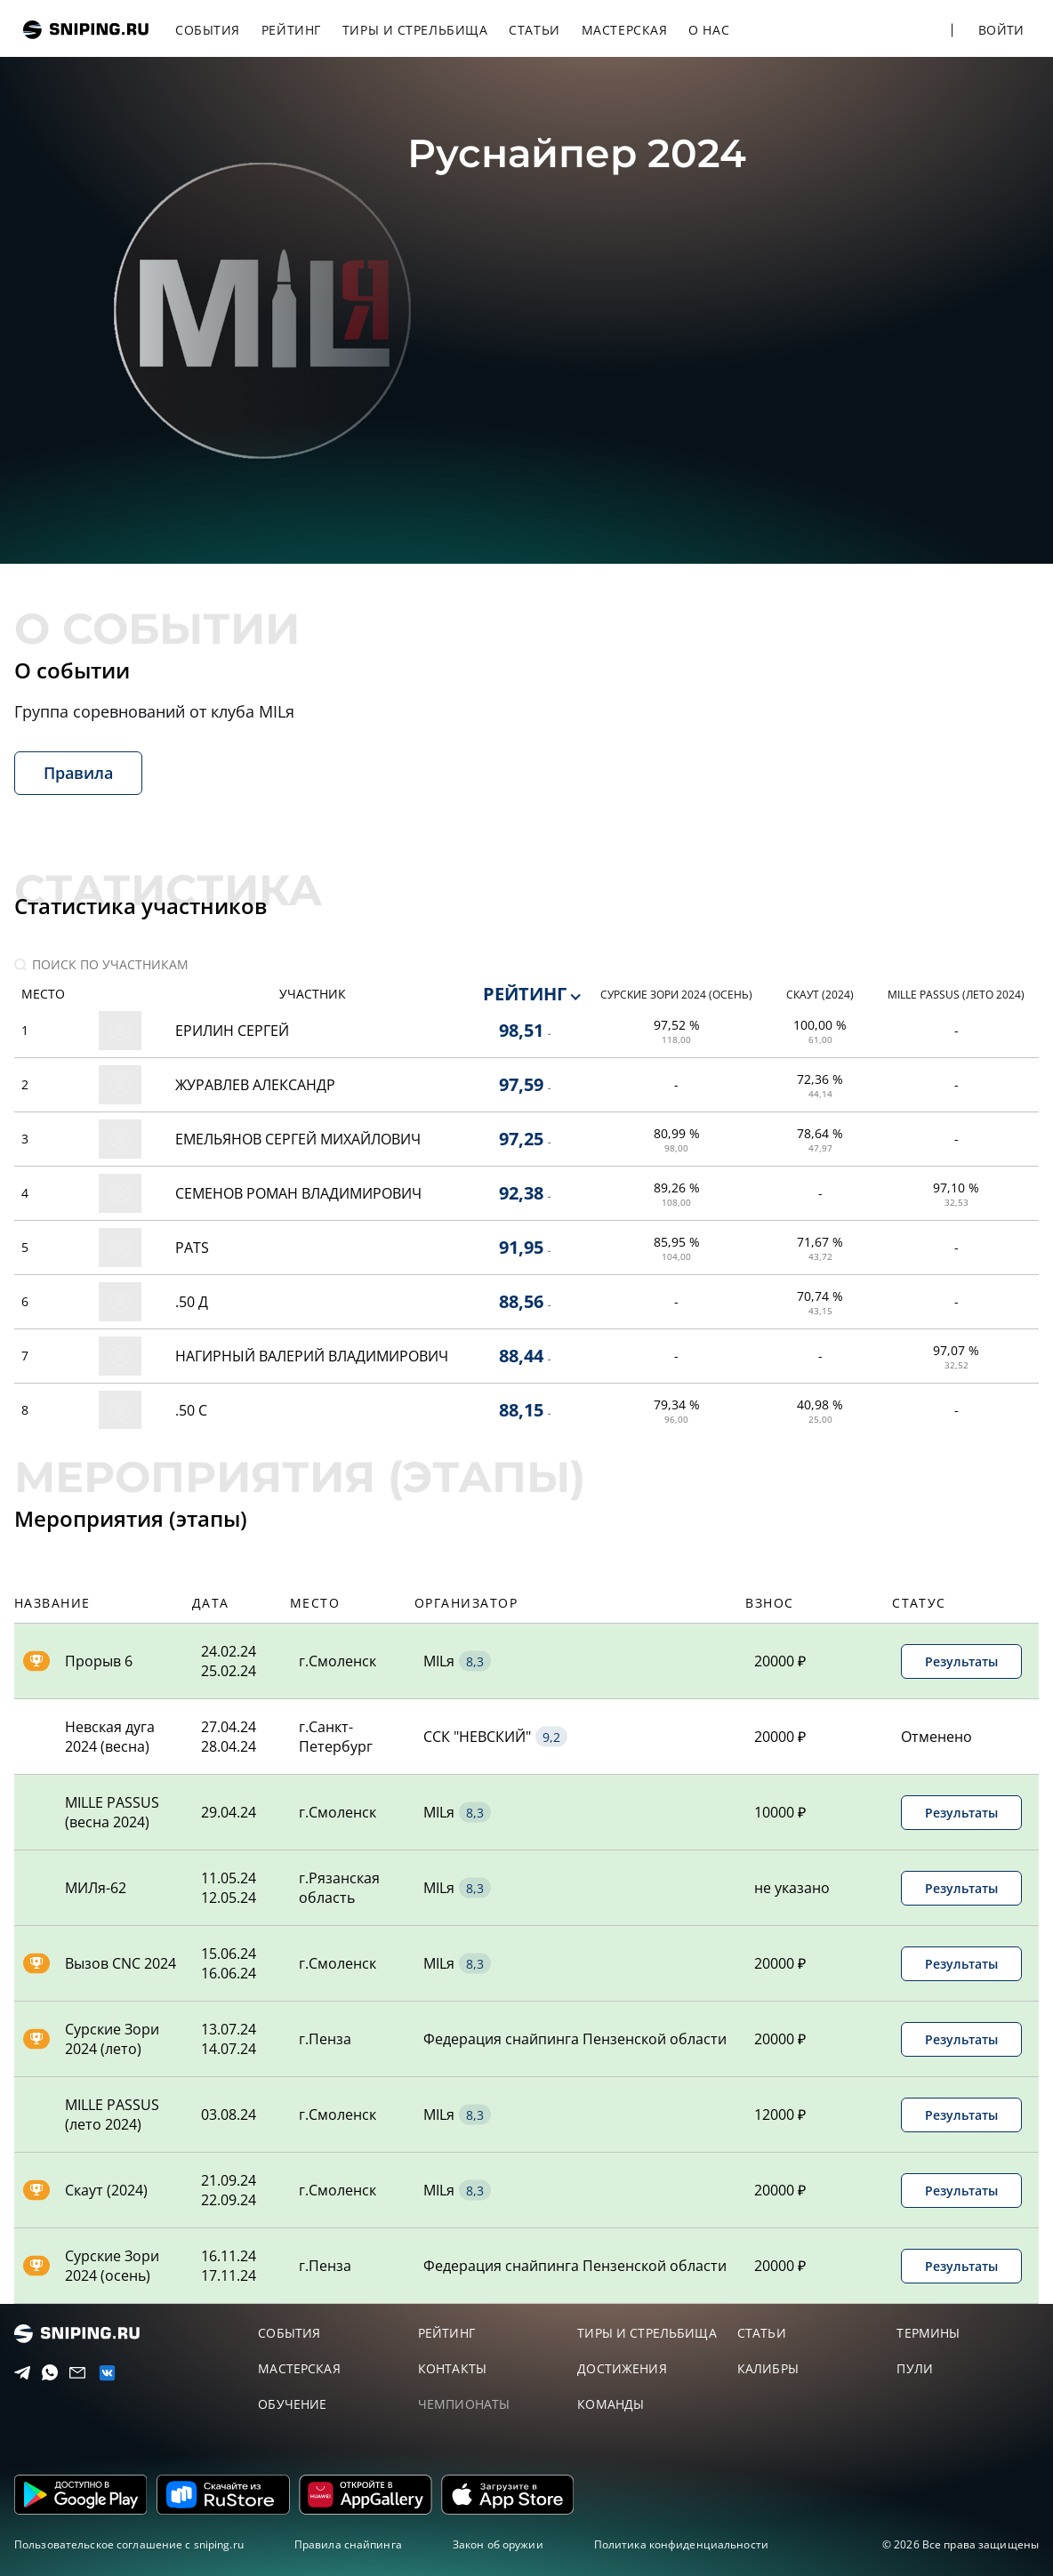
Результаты (961, 1661)
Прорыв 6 (99, 1661)
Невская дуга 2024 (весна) (110, 1736)
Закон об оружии (498, 2544)
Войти (1001, 29)
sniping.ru (86, 29)
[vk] (102, 2373)
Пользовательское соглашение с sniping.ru (129, 2544)
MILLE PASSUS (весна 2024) (112, 1812)
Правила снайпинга (348, 2544)
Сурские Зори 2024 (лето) (112, 2038)
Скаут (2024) (106, 2190)
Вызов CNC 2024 (120, 1963)
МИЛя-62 (95, 1888)
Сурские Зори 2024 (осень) (112, 2265)
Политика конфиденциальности (681, 2544)
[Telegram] (18, 2373)
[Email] (73, 2373)
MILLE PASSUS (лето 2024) (112, 2114)
